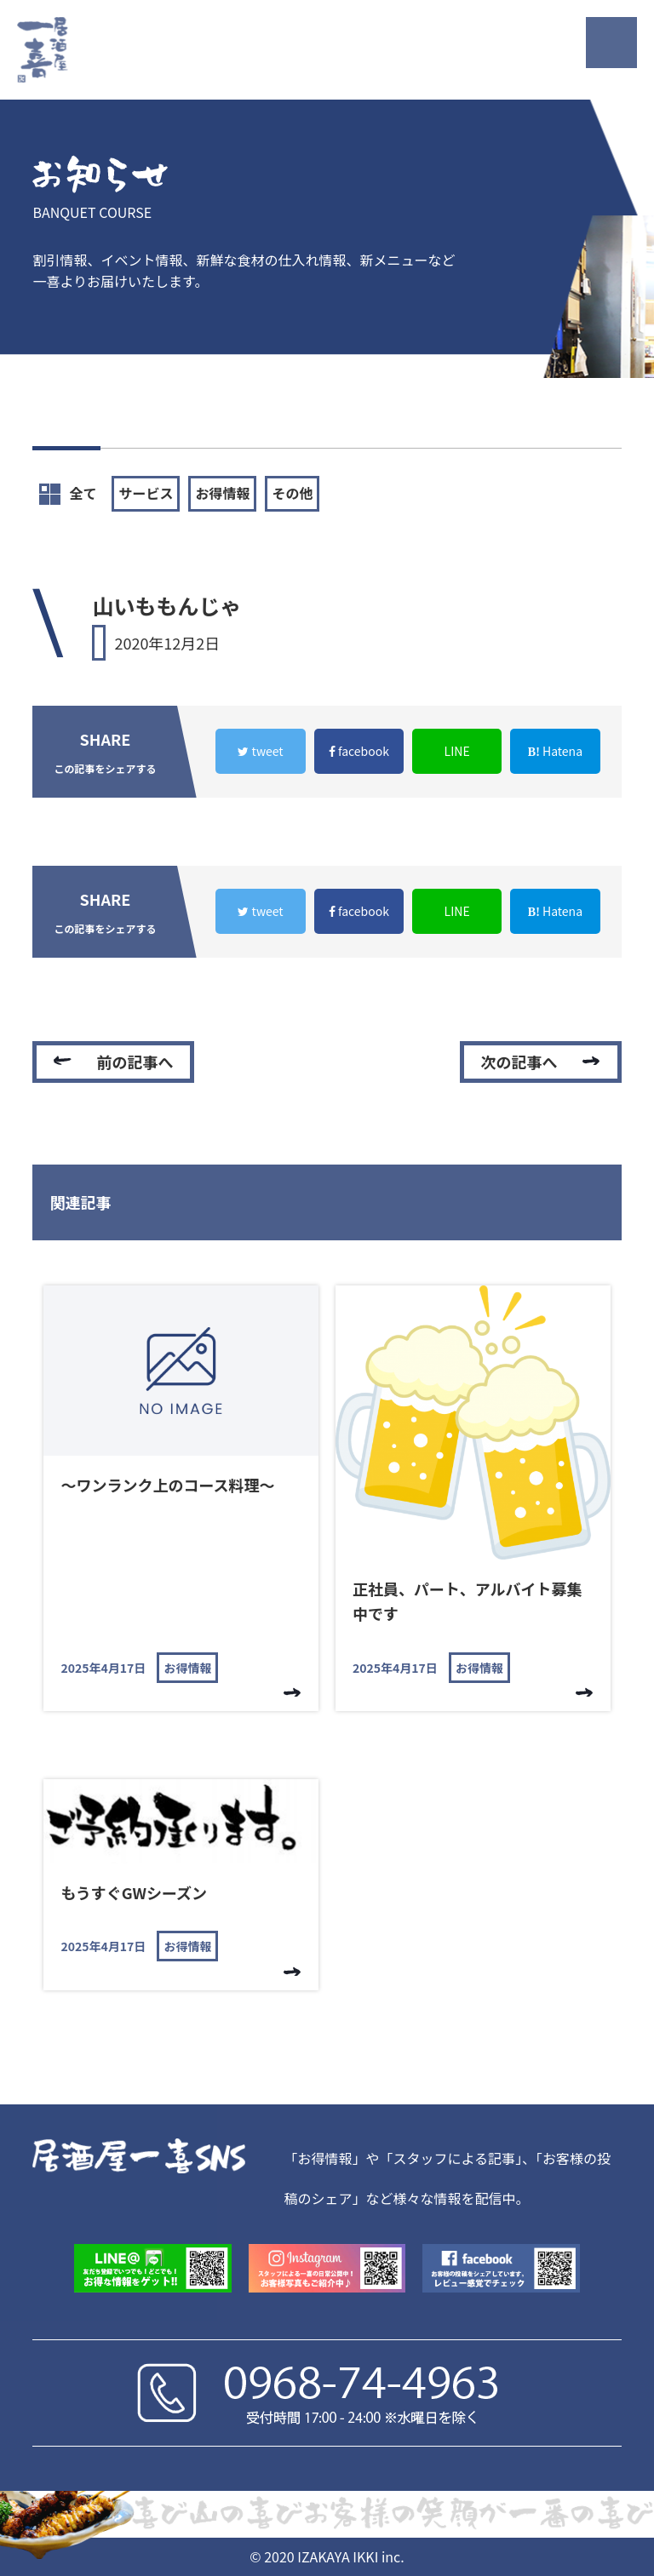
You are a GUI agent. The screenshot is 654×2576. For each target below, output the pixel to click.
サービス (145, 493)
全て (67, 494)
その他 (292, 493)
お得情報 (222, 493)
